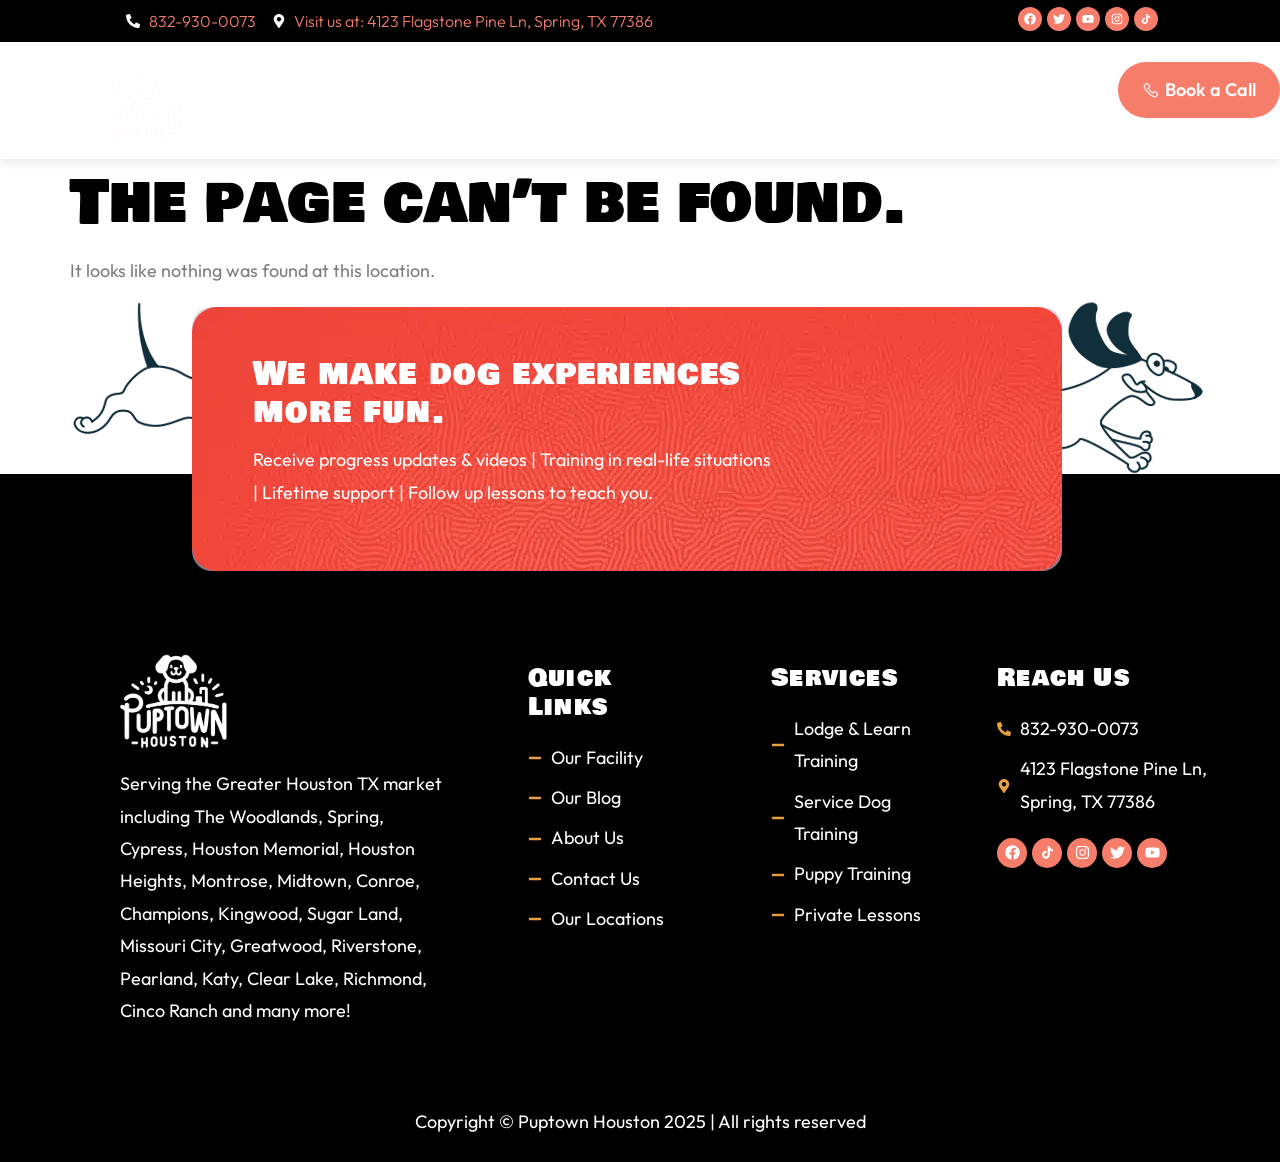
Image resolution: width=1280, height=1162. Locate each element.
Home (374, 70)
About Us (491, 72)
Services (631, 72)
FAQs (854, 70)
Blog (933, 70)
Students (755, 70)
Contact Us (650, 129)
